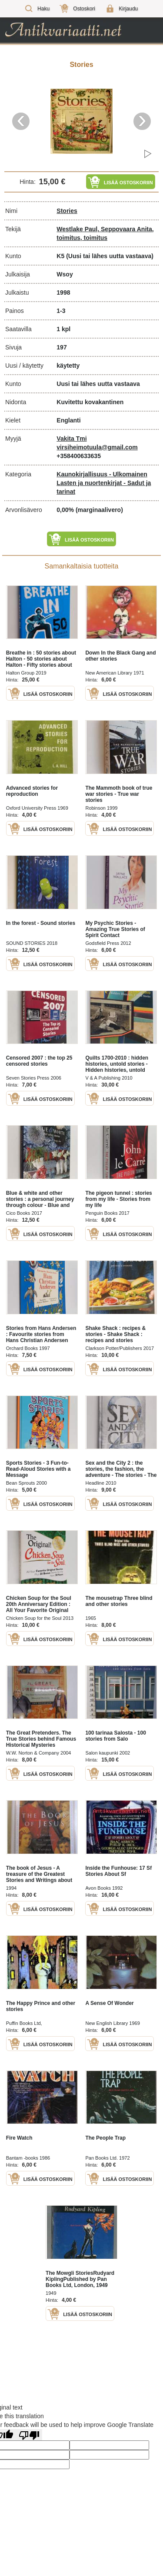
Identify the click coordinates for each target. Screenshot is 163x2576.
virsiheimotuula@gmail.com (97, 447)
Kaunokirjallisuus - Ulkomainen (102, 474)
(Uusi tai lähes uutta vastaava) (109, 256)
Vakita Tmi (71, 438)
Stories (67, 210)
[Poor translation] (29, 2434)
